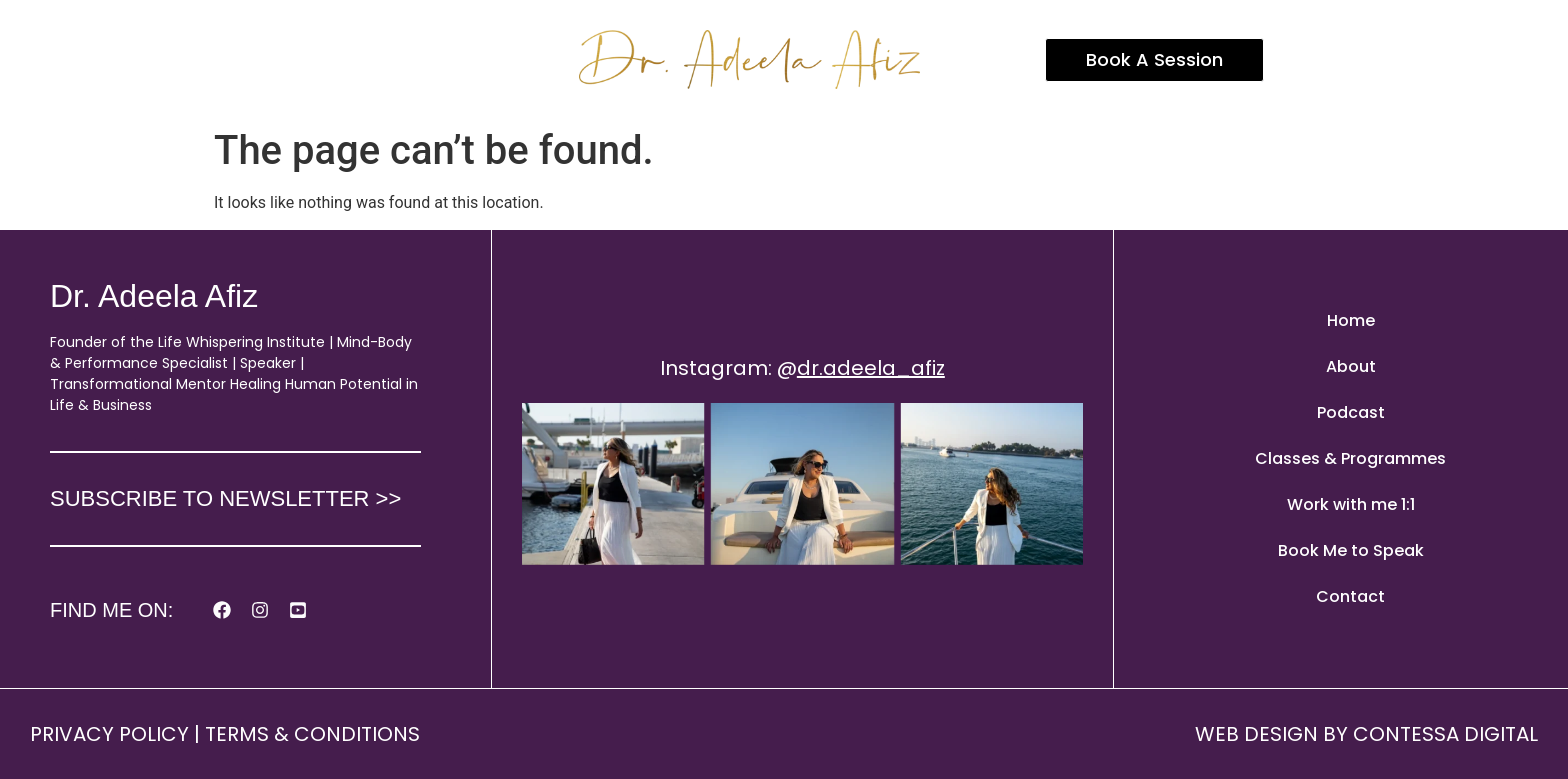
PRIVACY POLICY (109, 734)
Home (1351, 320)
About (1351, 366)
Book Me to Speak (1351, 550)
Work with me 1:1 (1351, 504)
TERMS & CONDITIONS (312, 734)
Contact (1350, 596)
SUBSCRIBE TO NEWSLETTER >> (225, 498)
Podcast (1351, 412)
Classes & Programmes (1350, 458)
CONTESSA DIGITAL (1445, 734)
